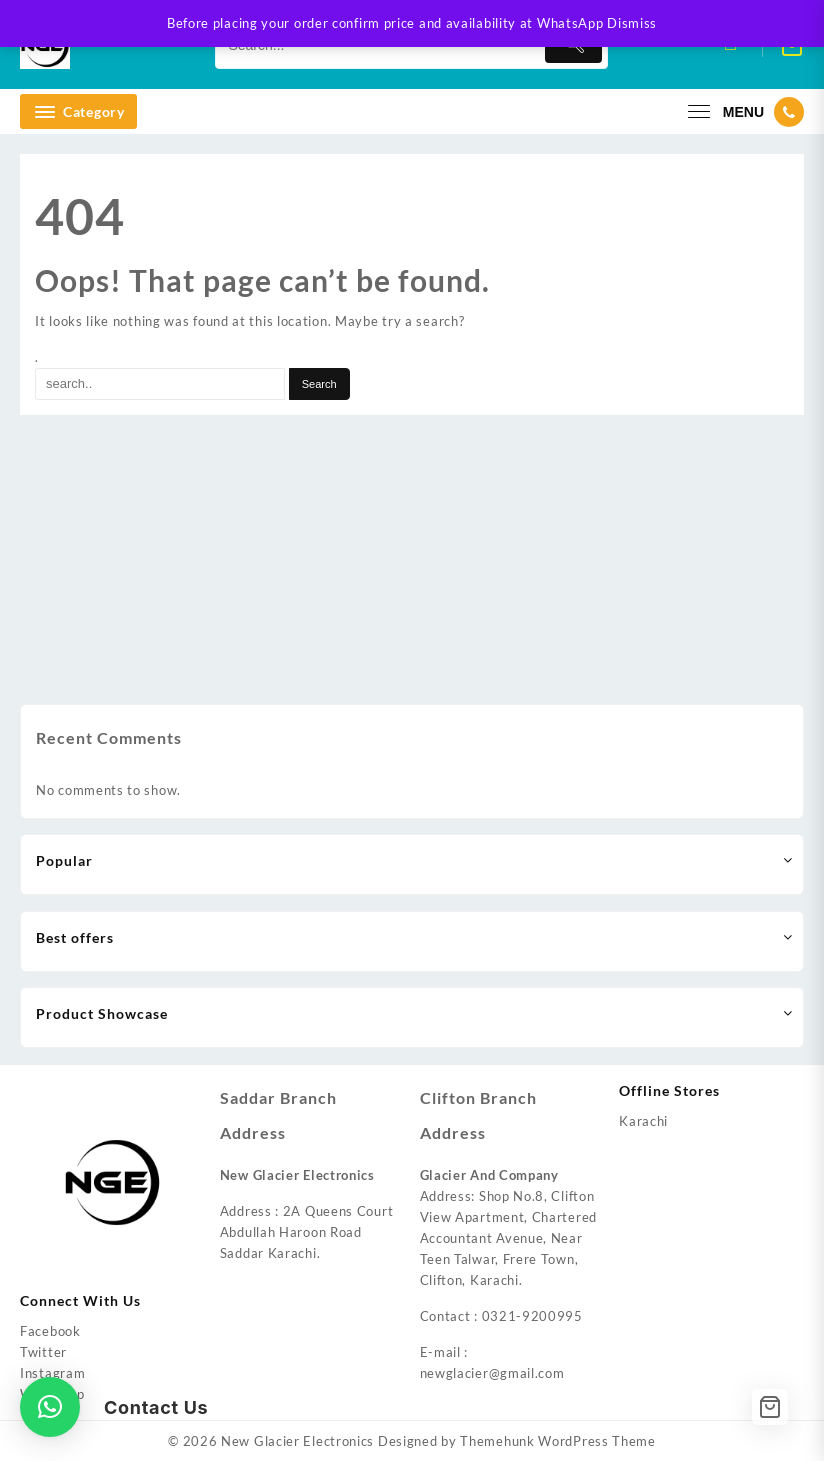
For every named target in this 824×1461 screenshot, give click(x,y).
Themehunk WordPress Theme (558, 1441)
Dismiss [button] (632, 23)
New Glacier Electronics (297, 1441)
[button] (50, 1407)
